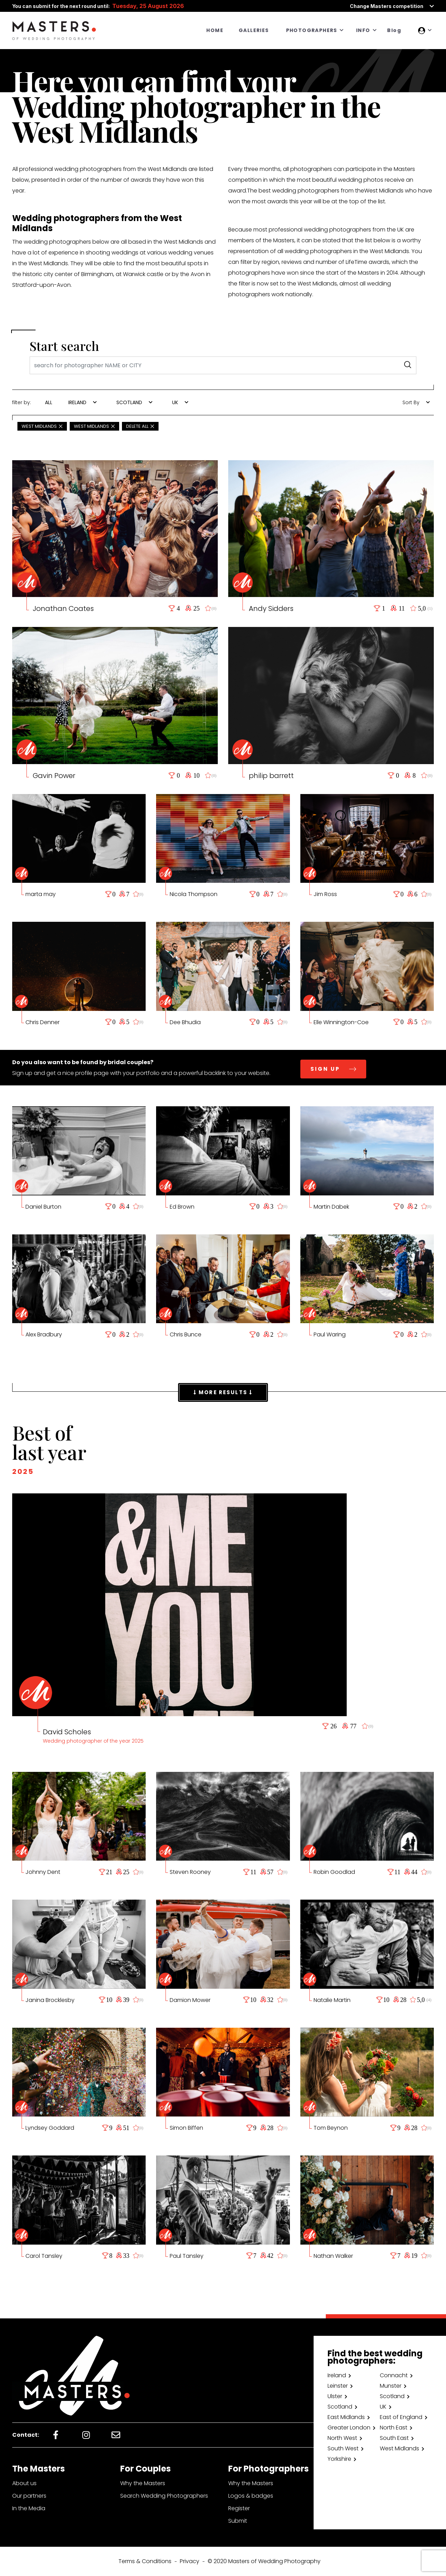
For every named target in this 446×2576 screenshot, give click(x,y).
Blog (394, 30)
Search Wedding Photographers (164, 2496)
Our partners (29, 2496)
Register (239, 2508)
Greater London (349, 2428)
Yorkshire (339, 2459)
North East (393, 2428)
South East (394, 2438)
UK (383, 2407)
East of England (401, 2417)
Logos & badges (250, 2496)
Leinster (338, 2386)
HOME (214, 30)
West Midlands (399, 2448)
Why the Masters (142, 2483)
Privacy (189, 2561)
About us (24, 2483)
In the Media (28, 2508)
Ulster (335, 2396)
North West (342, 2438)
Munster (390, 2386)
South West (343, 2448)
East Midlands (346, 2417)
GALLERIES (254, 30)
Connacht (394, 2375)
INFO (363, 30)
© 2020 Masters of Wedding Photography (264, 2561)
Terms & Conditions (144, 2561)
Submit (237, 2521)
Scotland (392, 2396)
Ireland (337, 2375)
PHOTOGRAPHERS (311, 30)
